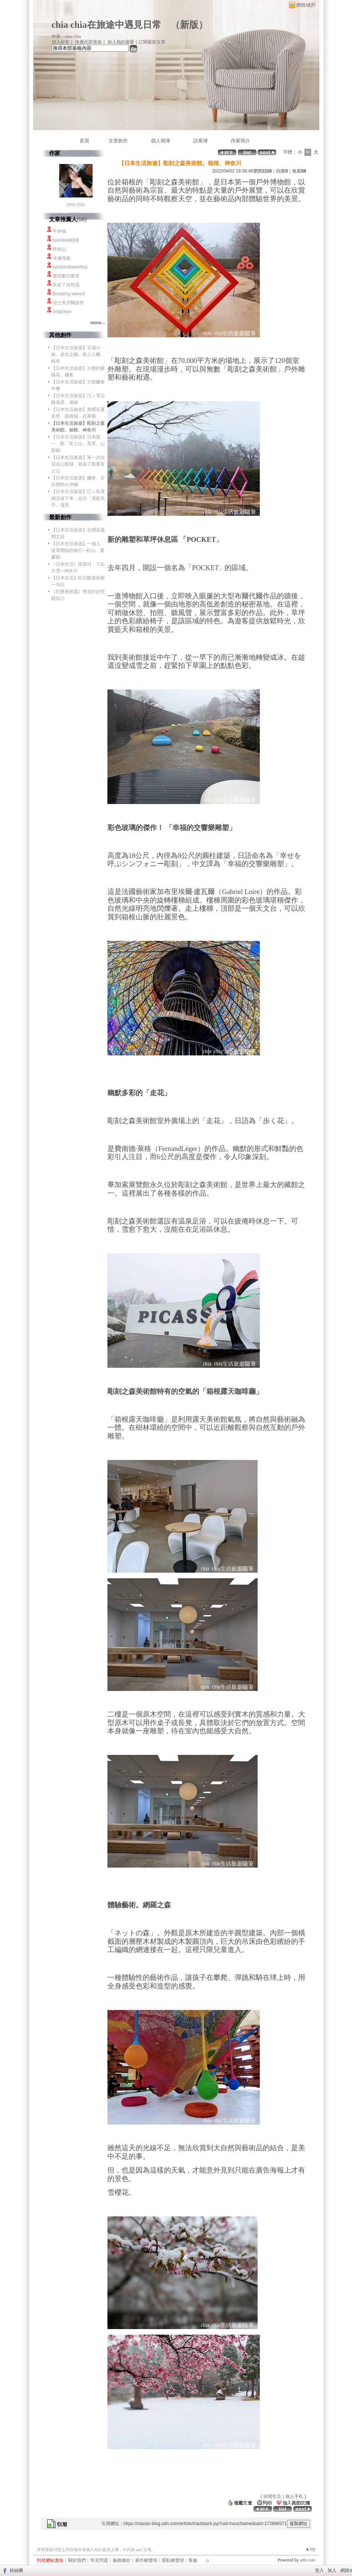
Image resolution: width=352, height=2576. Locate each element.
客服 (192, 2560)
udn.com (308, 2560)
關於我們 (77, 2560)
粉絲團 (16, 2570)
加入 (331, 2570)
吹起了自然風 (66, 284)
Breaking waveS (69, 293)
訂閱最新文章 (152, 42)
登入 (319, 2570)
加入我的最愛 (120, 42)
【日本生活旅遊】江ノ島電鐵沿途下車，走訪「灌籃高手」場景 (78, 498)
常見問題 (99, 2560)
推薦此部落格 (88, 42)
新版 (189, 25)
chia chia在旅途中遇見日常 (106, 25)
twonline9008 (66, 240)
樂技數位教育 (66, 276)
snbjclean (62, 311)
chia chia (75, 204)
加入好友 (61, 42)
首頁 (84, 141)
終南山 (59, 249)
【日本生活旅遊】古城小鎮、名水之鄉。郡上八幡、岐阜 (78, 354)
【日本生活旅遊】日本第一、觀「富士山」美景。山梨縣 (78, 443)
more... (97, 322)
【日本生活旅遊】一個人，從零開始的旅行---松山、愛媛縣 (78, 550)
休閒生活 (272, 2496)
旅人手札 (294, 2496)
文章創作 (118, 141)
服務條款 (121, 2560)
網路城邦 (306, 5)
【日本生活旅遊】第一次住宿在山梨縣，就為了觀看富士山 (78, 464)
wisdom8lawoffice (70, 267)
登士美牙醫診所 (68, 302)
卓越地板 (62, 258)
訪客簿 (200, 141)
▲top (310, 2548)
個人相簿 (160, 141)
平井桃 (59, 231)
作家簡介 (240, 141)
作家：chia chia (66, 36)
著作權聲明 (146, 2560)
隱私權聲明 (173, 2560)
